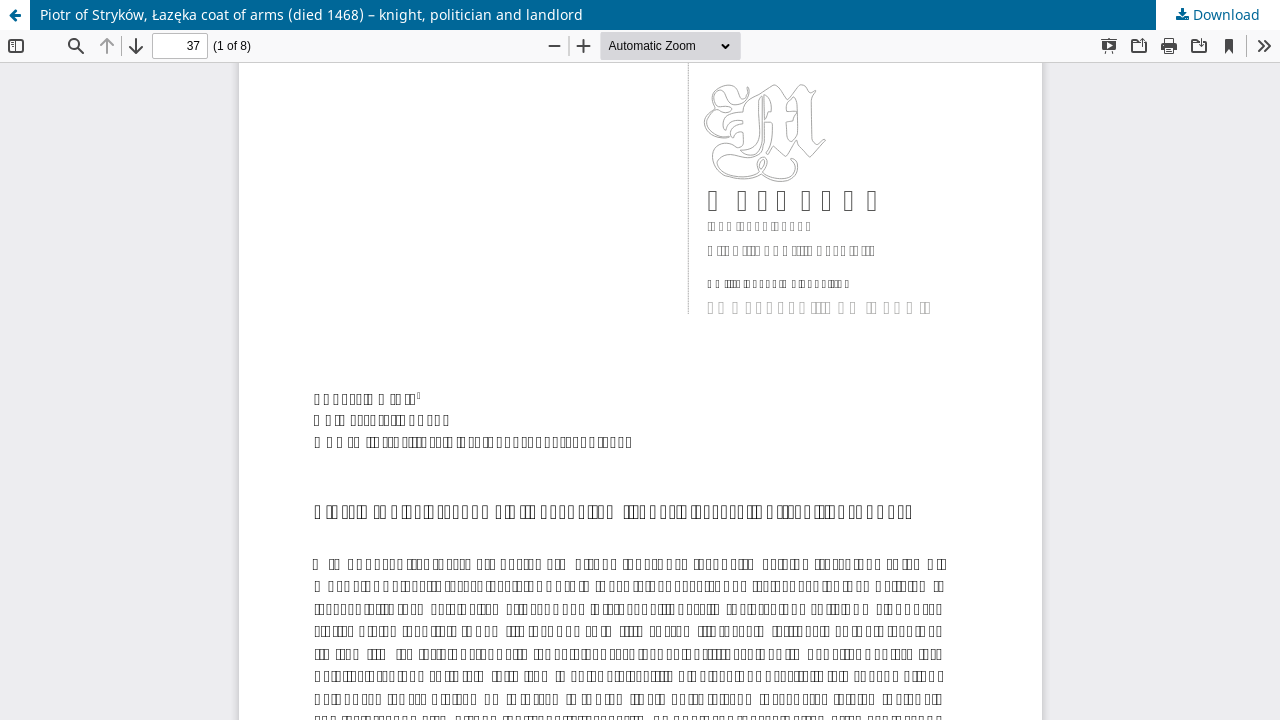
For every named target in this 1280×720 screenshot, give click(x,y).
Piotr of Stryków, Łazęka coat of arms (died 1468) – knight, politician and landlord (311, 14)
